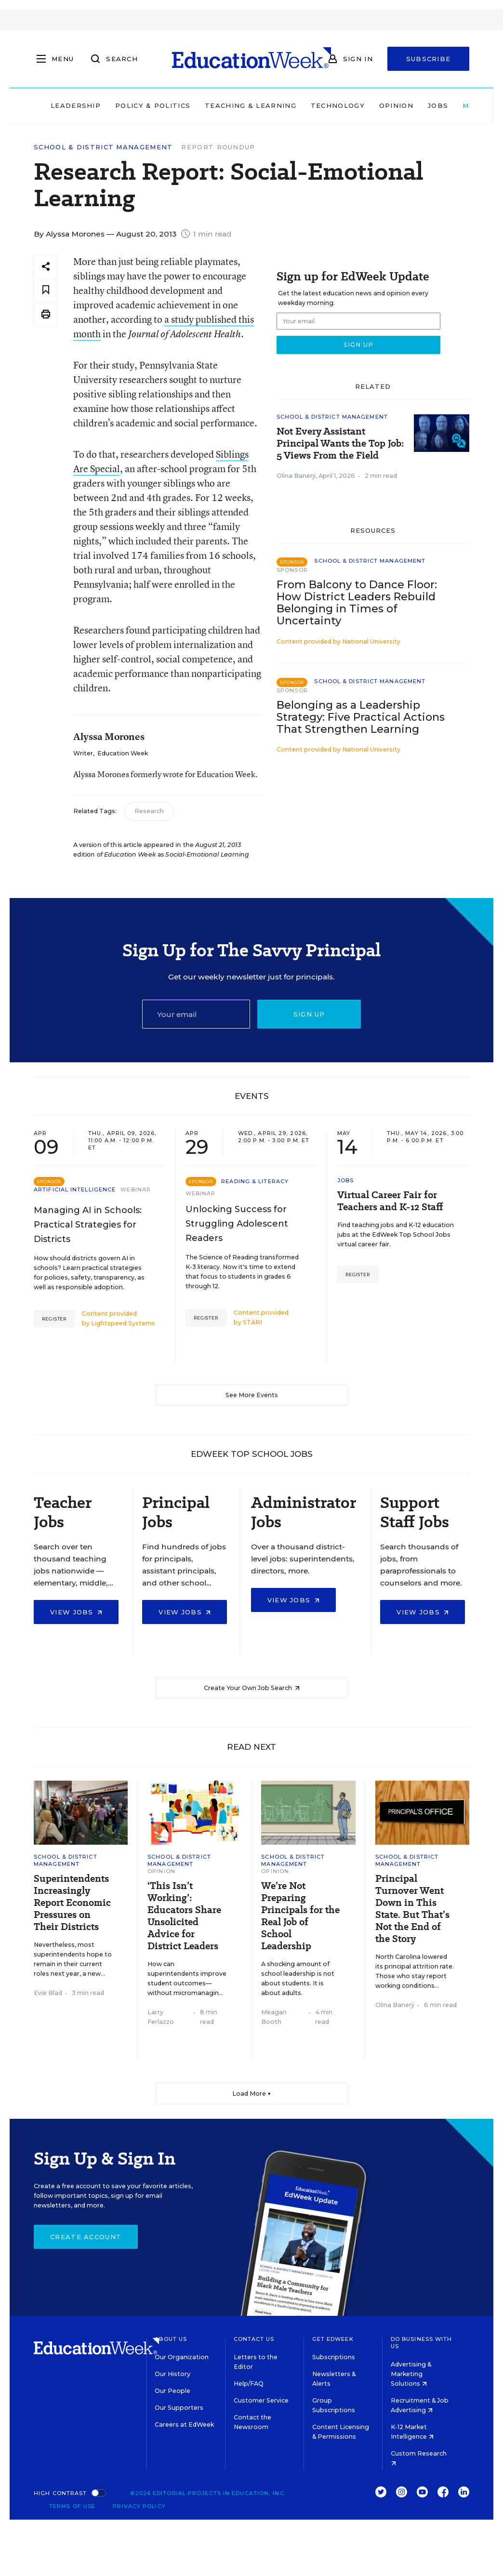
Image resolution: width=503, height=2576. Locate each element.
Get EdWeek (333, 2339)
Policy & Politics (152, 105)
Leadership (76, 105)
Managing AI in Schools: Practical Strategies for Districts (88, 1224)
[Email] (196, 1014)
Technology (338, 105)
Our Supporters (179, 2407)
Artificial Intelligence (75, 1189)
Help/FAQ (249, 2383)
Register (54, 1318)
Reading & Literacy (255, 1181)
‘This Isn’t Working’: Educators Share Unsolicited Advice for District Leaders (184, 1916)
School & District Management (103, 147)
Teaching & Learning (250, 105)
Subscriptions (333, 2357)
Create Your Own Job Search (252, 1687)
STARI (252, 1322)
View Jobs (76, 1612)
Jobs (438, 105)
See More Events (251, 1395)
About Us (171, 2339)
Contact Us (254, 2339)
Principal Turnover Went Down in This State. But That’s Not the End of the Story (412, 1909)
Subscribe (428, 59)
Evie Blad (48, 1992)
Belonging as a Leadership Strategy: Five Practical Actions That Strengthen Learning (361, 717)
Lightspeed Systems (123, 1323)
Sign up (309, 1014)
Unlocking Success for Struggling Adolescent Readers (236, 1223)
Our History (172, 2374)
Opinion (396, 105)
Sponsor (292, 570)
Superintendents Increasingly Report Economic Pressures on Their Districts (72, 1903)
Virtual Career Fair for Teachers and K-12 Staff (390, 1201)
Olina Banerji (296, 475)
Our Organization (182, 2357)
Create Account (85, 2237)
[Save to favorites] (45, 290)
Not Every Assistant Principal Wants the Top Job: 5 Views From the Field (340, 443)
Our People (172, 2390)
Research (149, 811)
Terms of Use (72, 2506)
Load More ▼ (251, 2093)
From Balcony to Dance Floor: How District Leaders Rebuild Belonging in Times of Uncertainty (357, 603)
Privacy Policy (139, 2506)
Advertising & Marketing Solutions (411, 2374)
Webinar (135, 1189)
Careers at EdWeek (184, 2424)
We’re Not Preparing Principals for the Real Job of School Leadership (300, 1916)
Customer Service (261, 2400)
